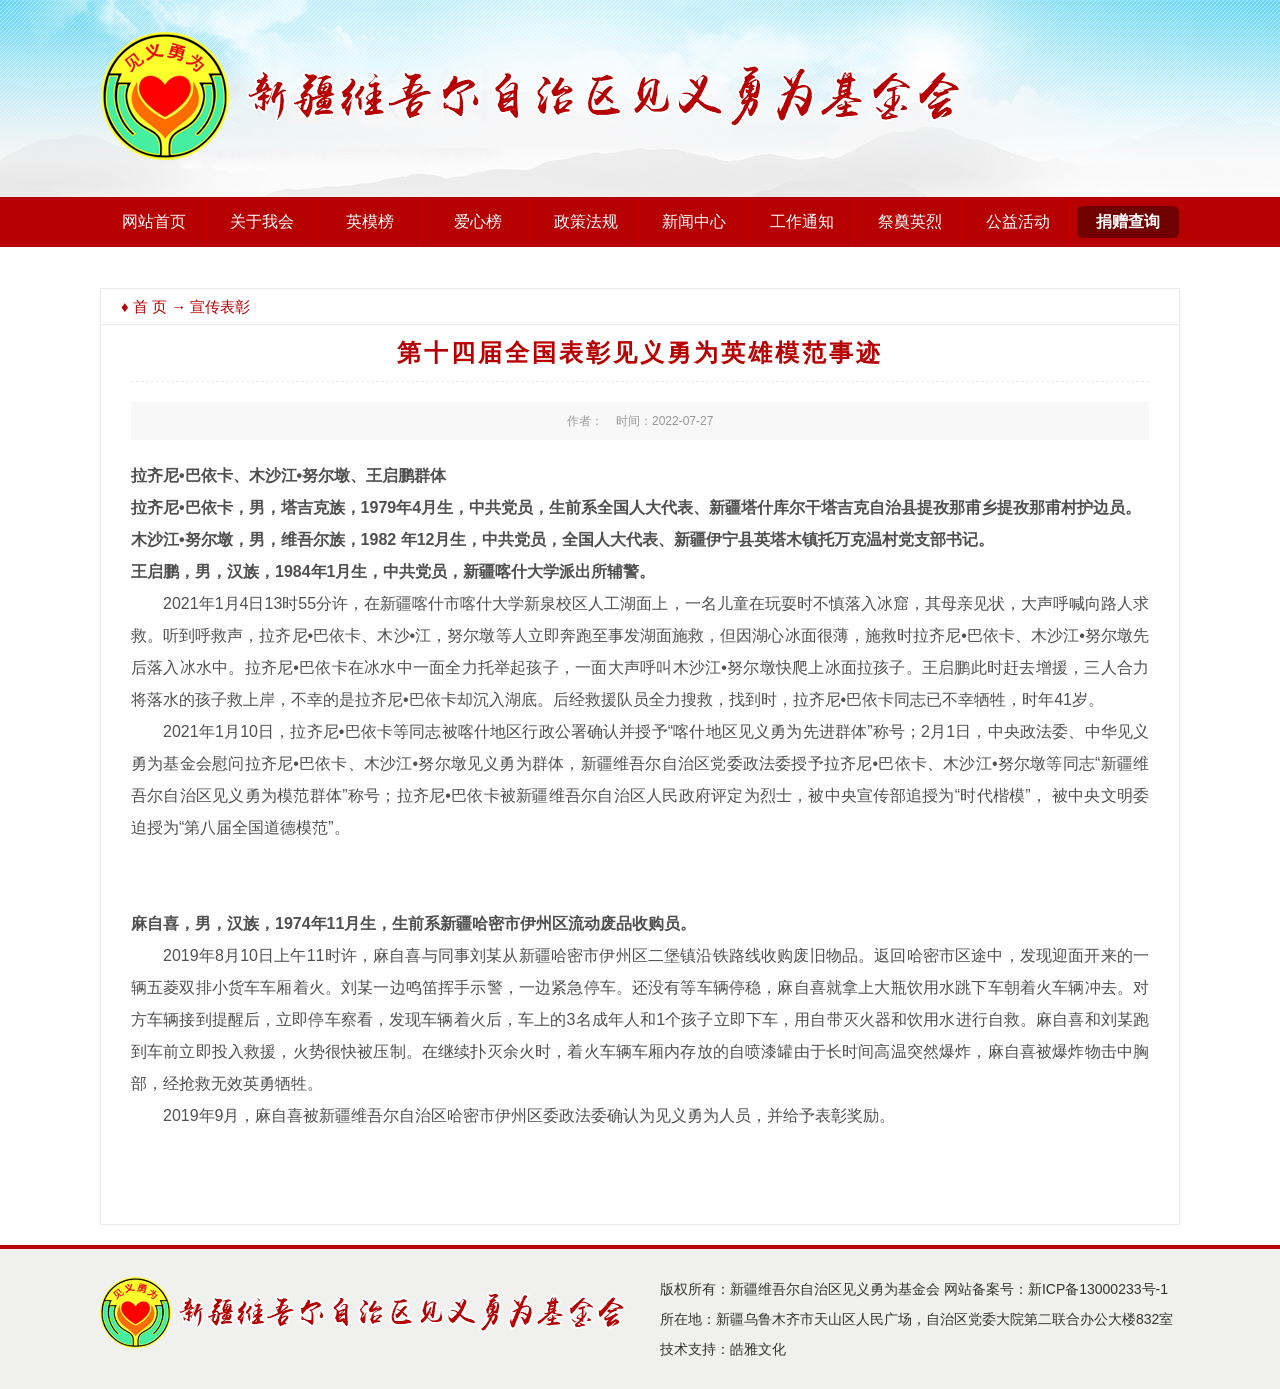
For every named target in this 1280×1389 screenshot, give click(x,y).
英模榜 (370, 221)
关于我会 (262, 221)
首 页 (150, 306)
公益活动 (1018, 221)
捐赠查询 (1128, 221)
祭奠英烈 (910, 221)
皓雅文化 (758, 1349)
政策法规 (586, 221)
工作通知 (802, 221)
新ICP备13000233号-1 (1098, 1289)
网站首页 (154, 221)
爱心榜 (478, 221)
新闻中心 (694, 221)
